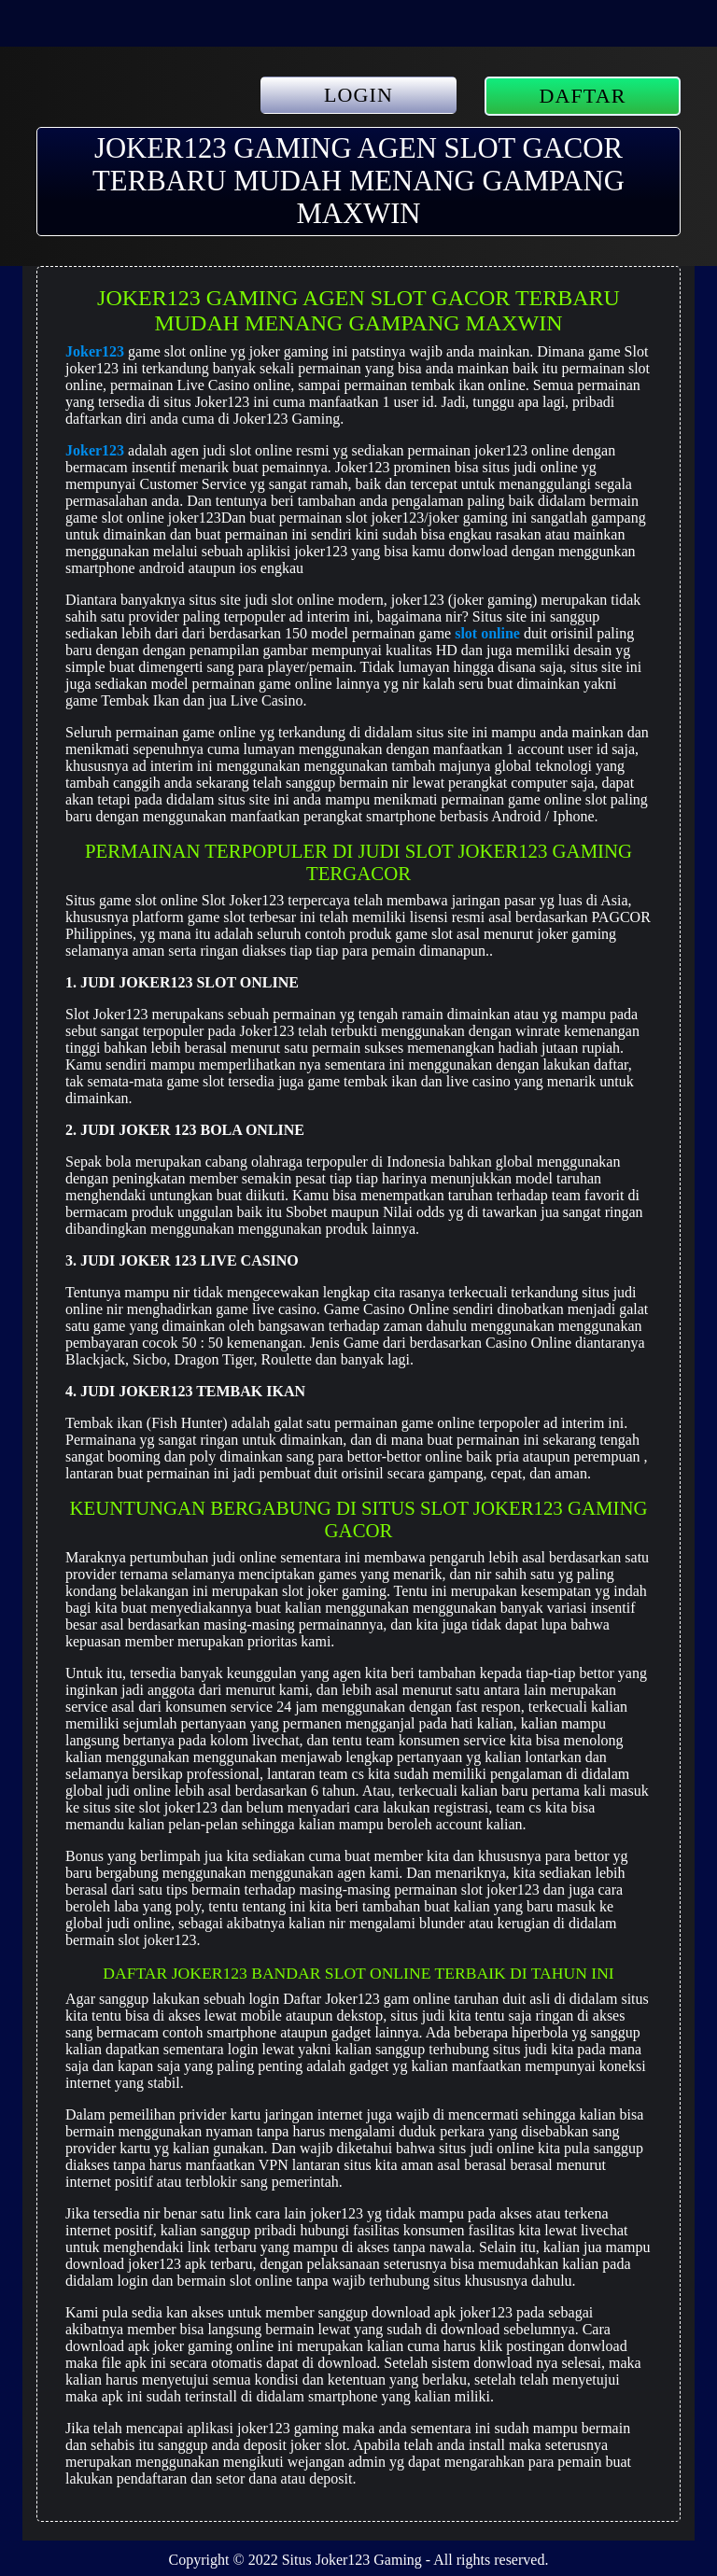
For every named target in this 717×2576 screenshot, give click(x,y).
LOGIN (358, 94)
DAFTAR (583, 95)
